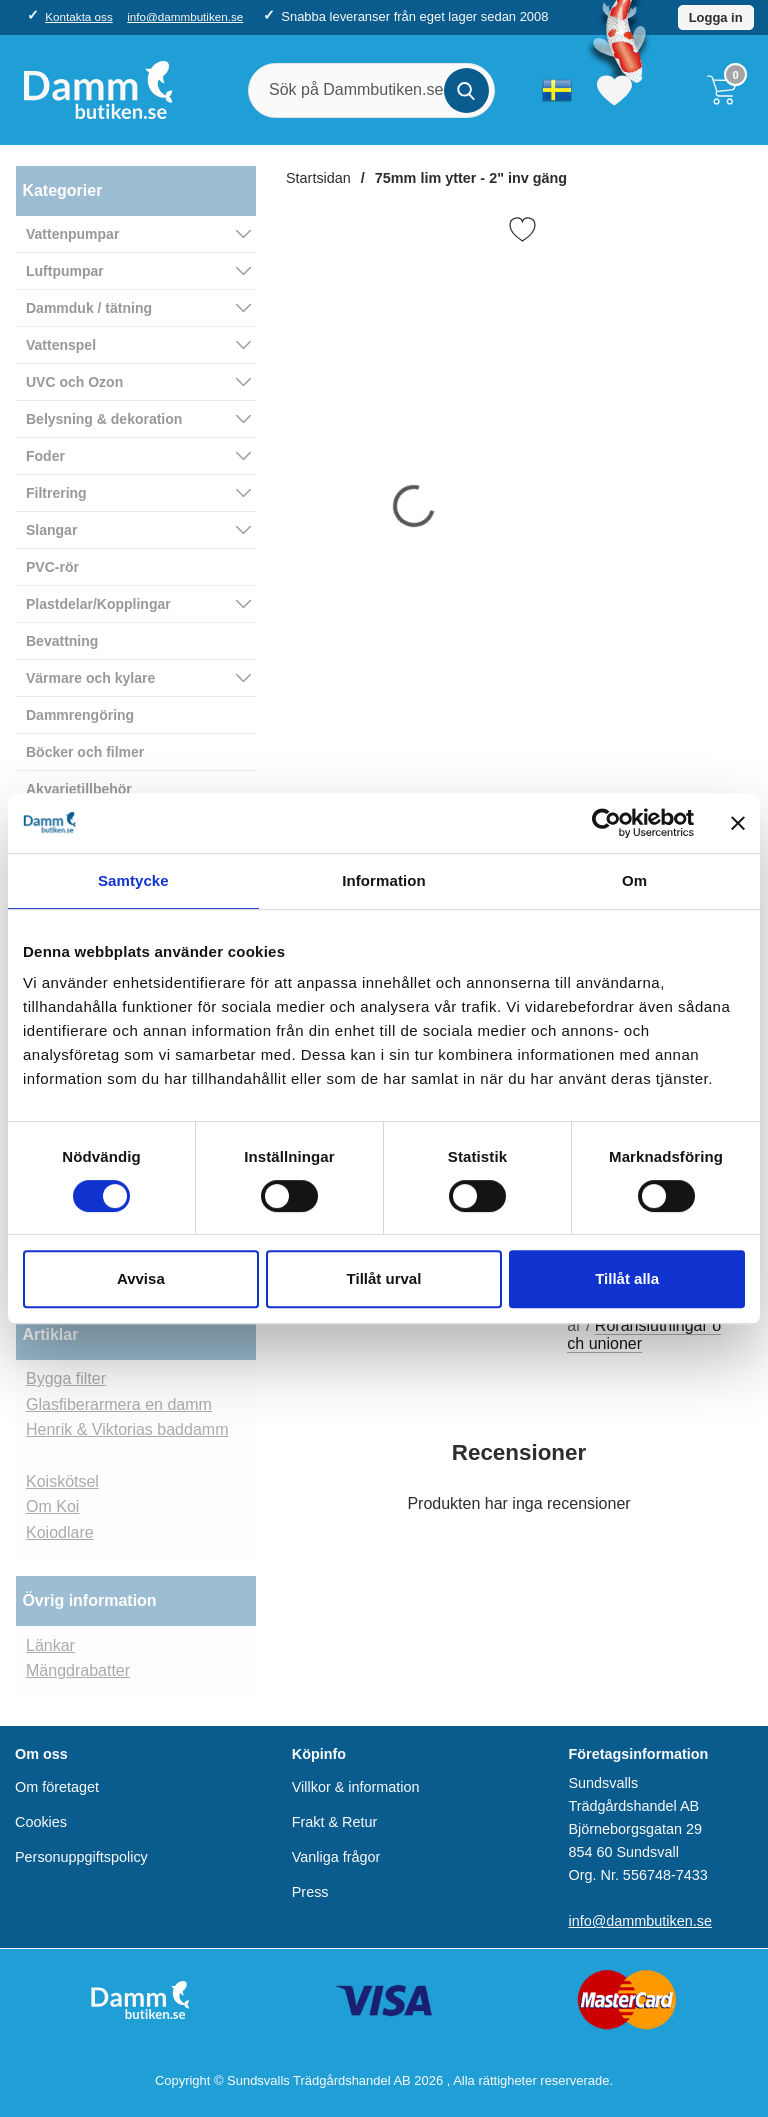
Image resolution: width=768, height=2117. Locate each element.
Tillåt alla (627, 1278)
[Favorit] (522, 229)
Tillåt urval (384, 1278)
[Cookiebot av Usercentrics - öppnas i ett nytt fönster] (606, 823)
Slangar (51, 530)
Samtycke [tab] (133, 880)
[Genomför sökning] (466, 90)
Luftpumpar (65, 271)
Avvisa (141, 1278)
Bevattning (62, 641)
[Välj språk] (557, 90)
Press (310, 1892)
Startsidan (318, 178)
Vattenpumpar (72, 234)
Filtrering (56, 493)
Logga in (716, 17)
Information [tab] (384, 880)
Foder (45, 456)
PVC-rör (52, 567)
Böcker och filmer (85, 752)
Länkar (50, 1645)
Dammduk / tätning (89, 308)
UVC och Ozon (74, 382)
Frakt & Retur (335, 1822)
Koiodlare (60, 1532)
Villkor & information (356, 1787)
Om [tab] (634, 880)
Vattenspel (61, 345)
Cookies (41, 1822)
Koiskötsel (62, 1481)
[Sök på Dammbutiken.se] (371, 90)
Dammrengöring (80, 715)
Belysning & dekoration (104, 419)
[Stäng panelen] (738, 823)
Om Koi (52, 1506)
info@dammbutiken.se (185, 16)
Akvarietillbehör (79, 789)
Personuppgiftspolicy (81, 1857)
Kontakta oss (78, 16)
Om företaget (57, 1787)
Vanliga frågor (336, 1857)
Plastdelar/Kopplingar (98, 604)
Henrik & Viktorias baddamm (127, 1429)
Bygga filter (66, 1378)
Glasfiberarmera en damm (119, 1404)
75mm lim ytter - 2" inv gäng (471, 178)
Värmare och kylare (90, 678)
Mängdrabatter (78, 1670)
